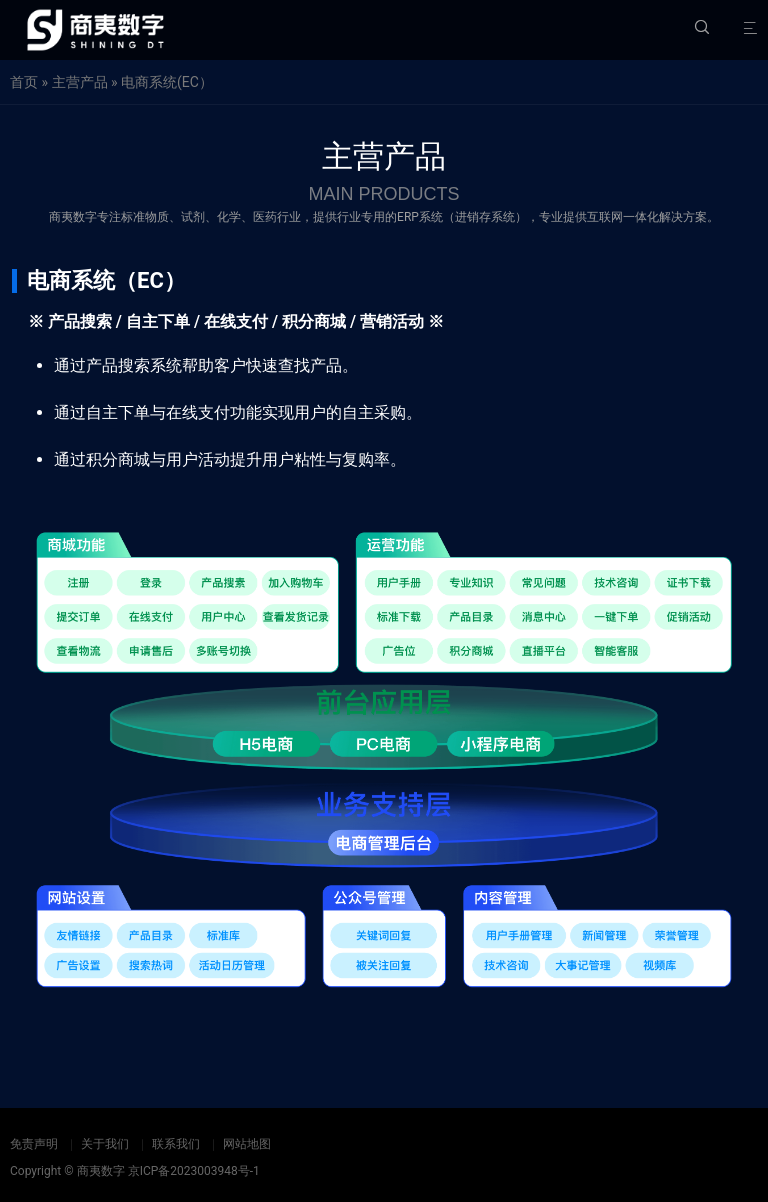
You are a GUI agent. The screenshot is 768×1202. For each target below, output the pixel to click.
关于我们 (105, 1144)
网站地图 (247, 1144)
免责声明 (34, 1144)
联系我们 (176, 1144)
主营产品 (80, 82)
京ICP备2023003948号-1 (194, 1171)
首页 (24, 82)
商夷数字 (101, 1171)
